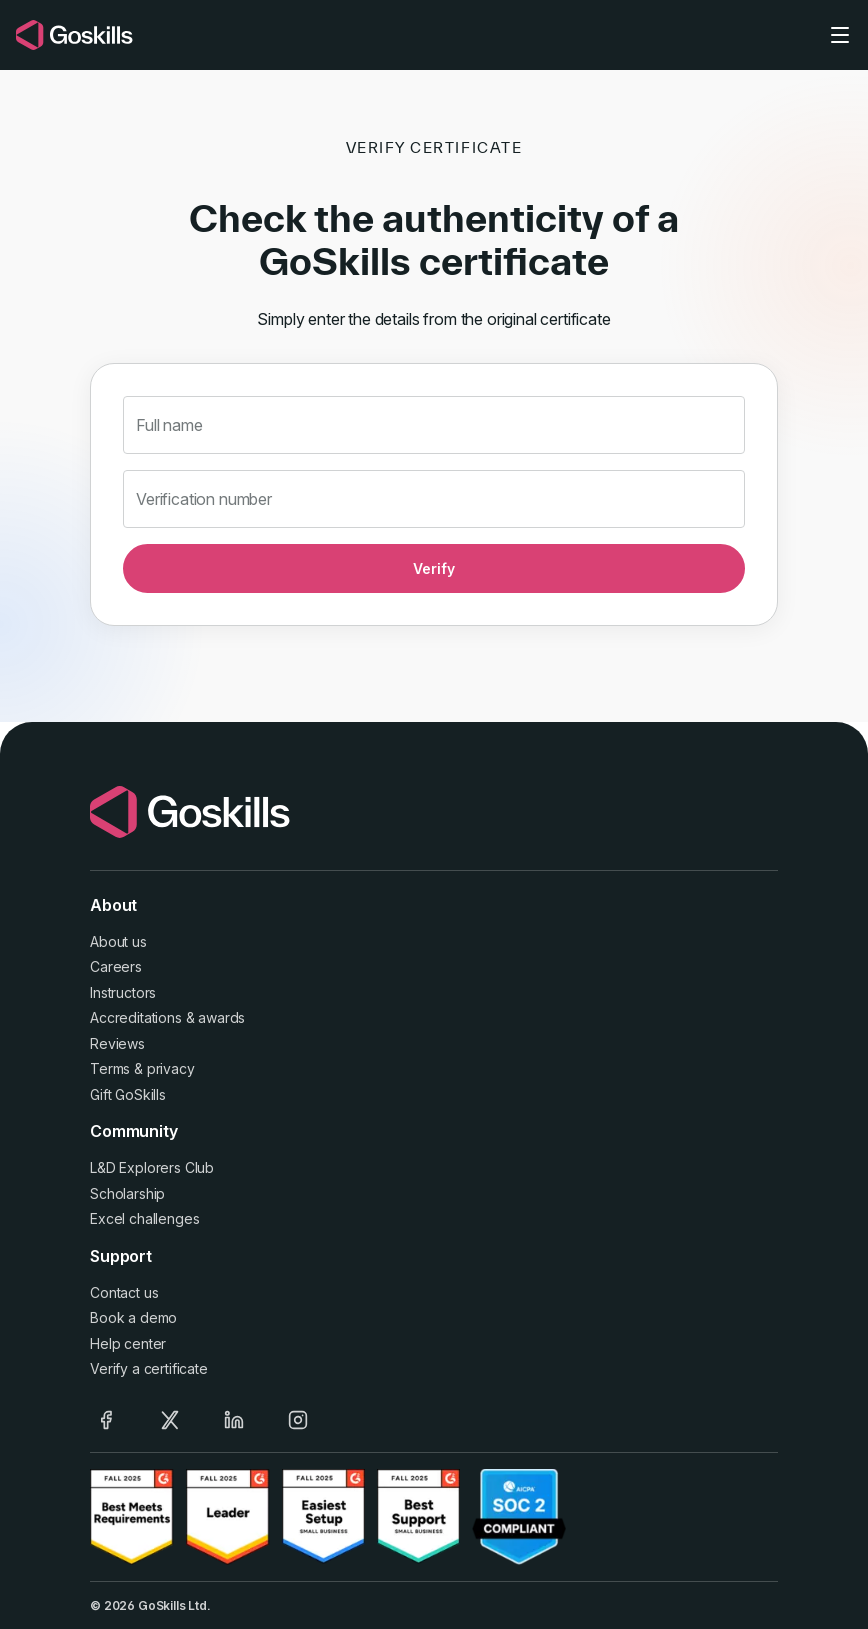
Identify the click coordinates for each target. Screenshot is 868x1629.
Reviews (117, 1043)
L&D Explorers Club (152, 1167)
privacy (171, 1068)
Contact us (124, 1292)
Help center (128, 1343)
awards (221, 1017)
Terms (110, 1068)
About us (118, 941)
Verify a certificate (149, 1368)
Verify (433, 568)
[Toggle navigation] (840, 35)
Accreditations (136, 1017)
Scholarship (127, 1193)
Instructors (123, 992)
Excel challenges (144, 1218)
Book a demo (133, 1317)
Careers (116, 966)
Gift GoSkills (128, 1094)
